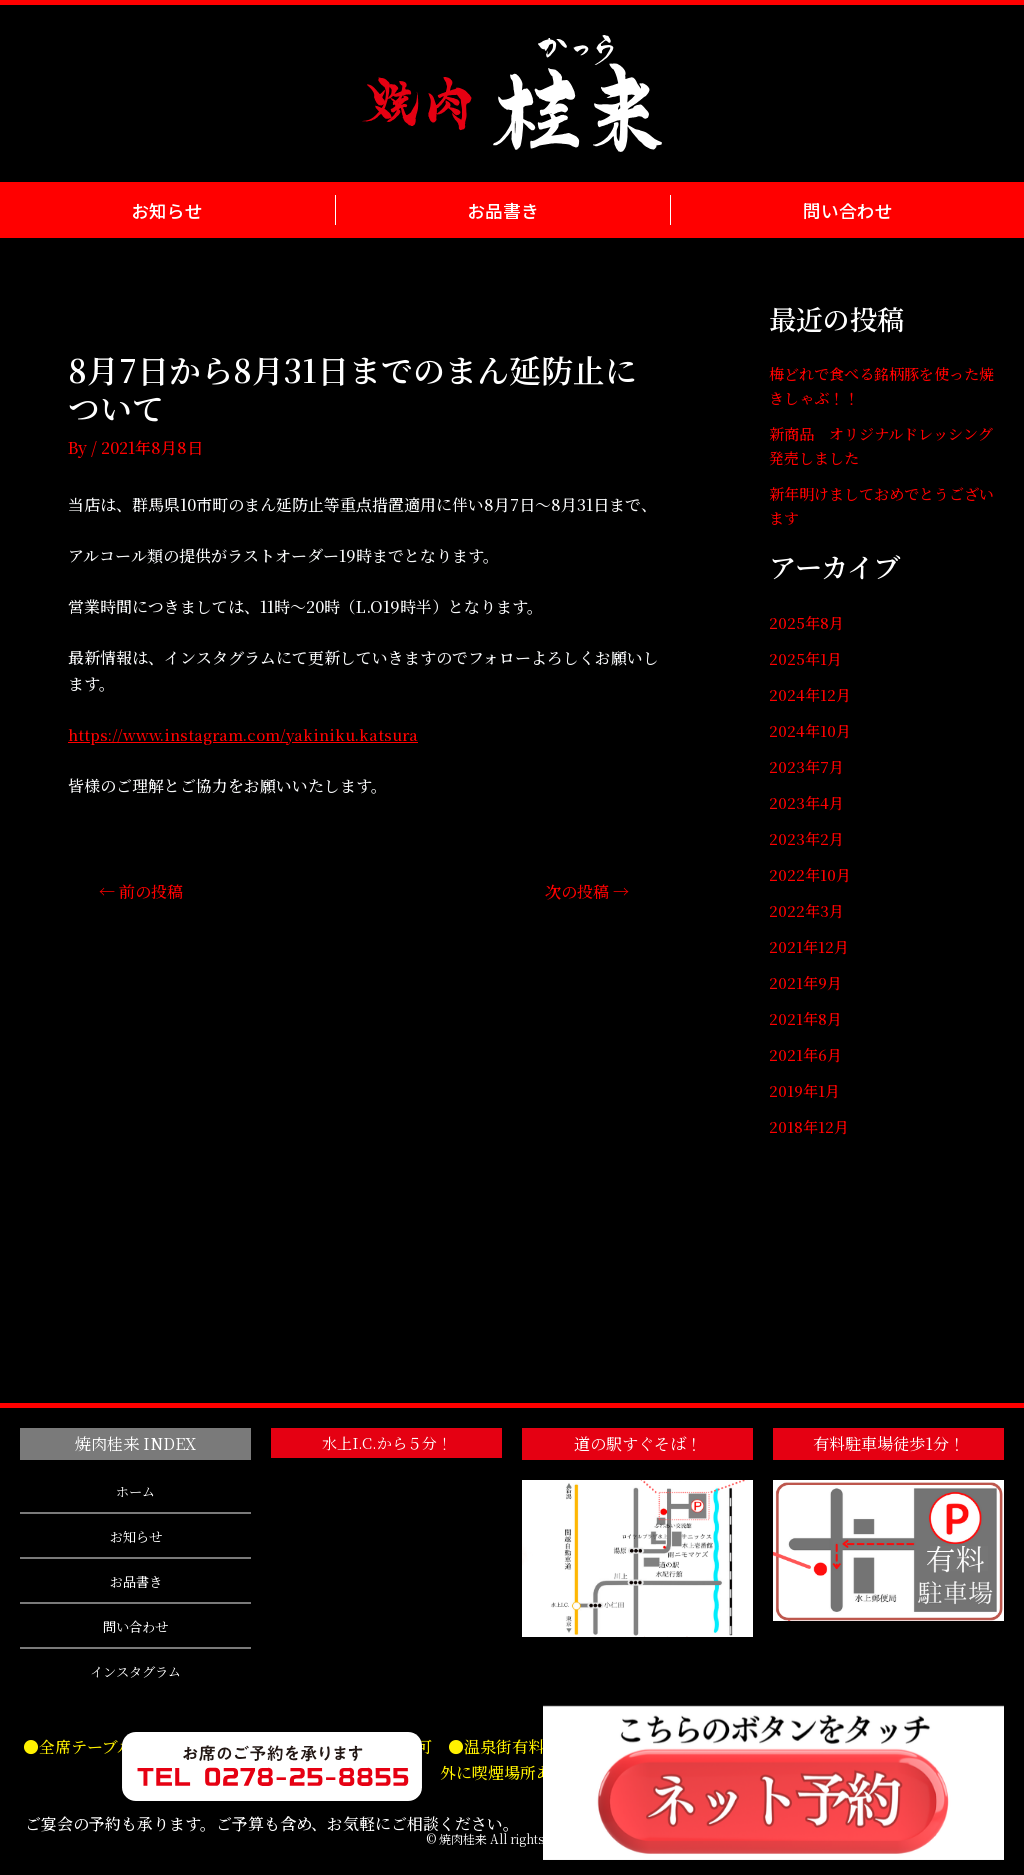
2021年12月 (810, 946)
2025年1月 (807, 658)
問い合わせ (847, 209)
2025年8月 (808, 622)
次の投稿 (583, 890)
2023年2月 (807, 838)
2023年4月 (808, 802)
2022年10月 (811, 874)
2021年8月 (807, 1018)
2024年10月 (811, 730)
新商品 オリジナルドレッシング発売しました (880, 445)
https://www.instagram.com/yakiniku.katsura (252, 734)
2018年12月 (810, 1126)
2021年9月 (807, 982)
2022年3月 (807, 910)
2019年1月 (806, 1090)
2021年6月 (806, 1054)
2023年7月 (807, 766)
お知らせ (167, 209)
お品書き (502, 209)
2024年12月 (811, 694)
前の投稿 (145, 890)
